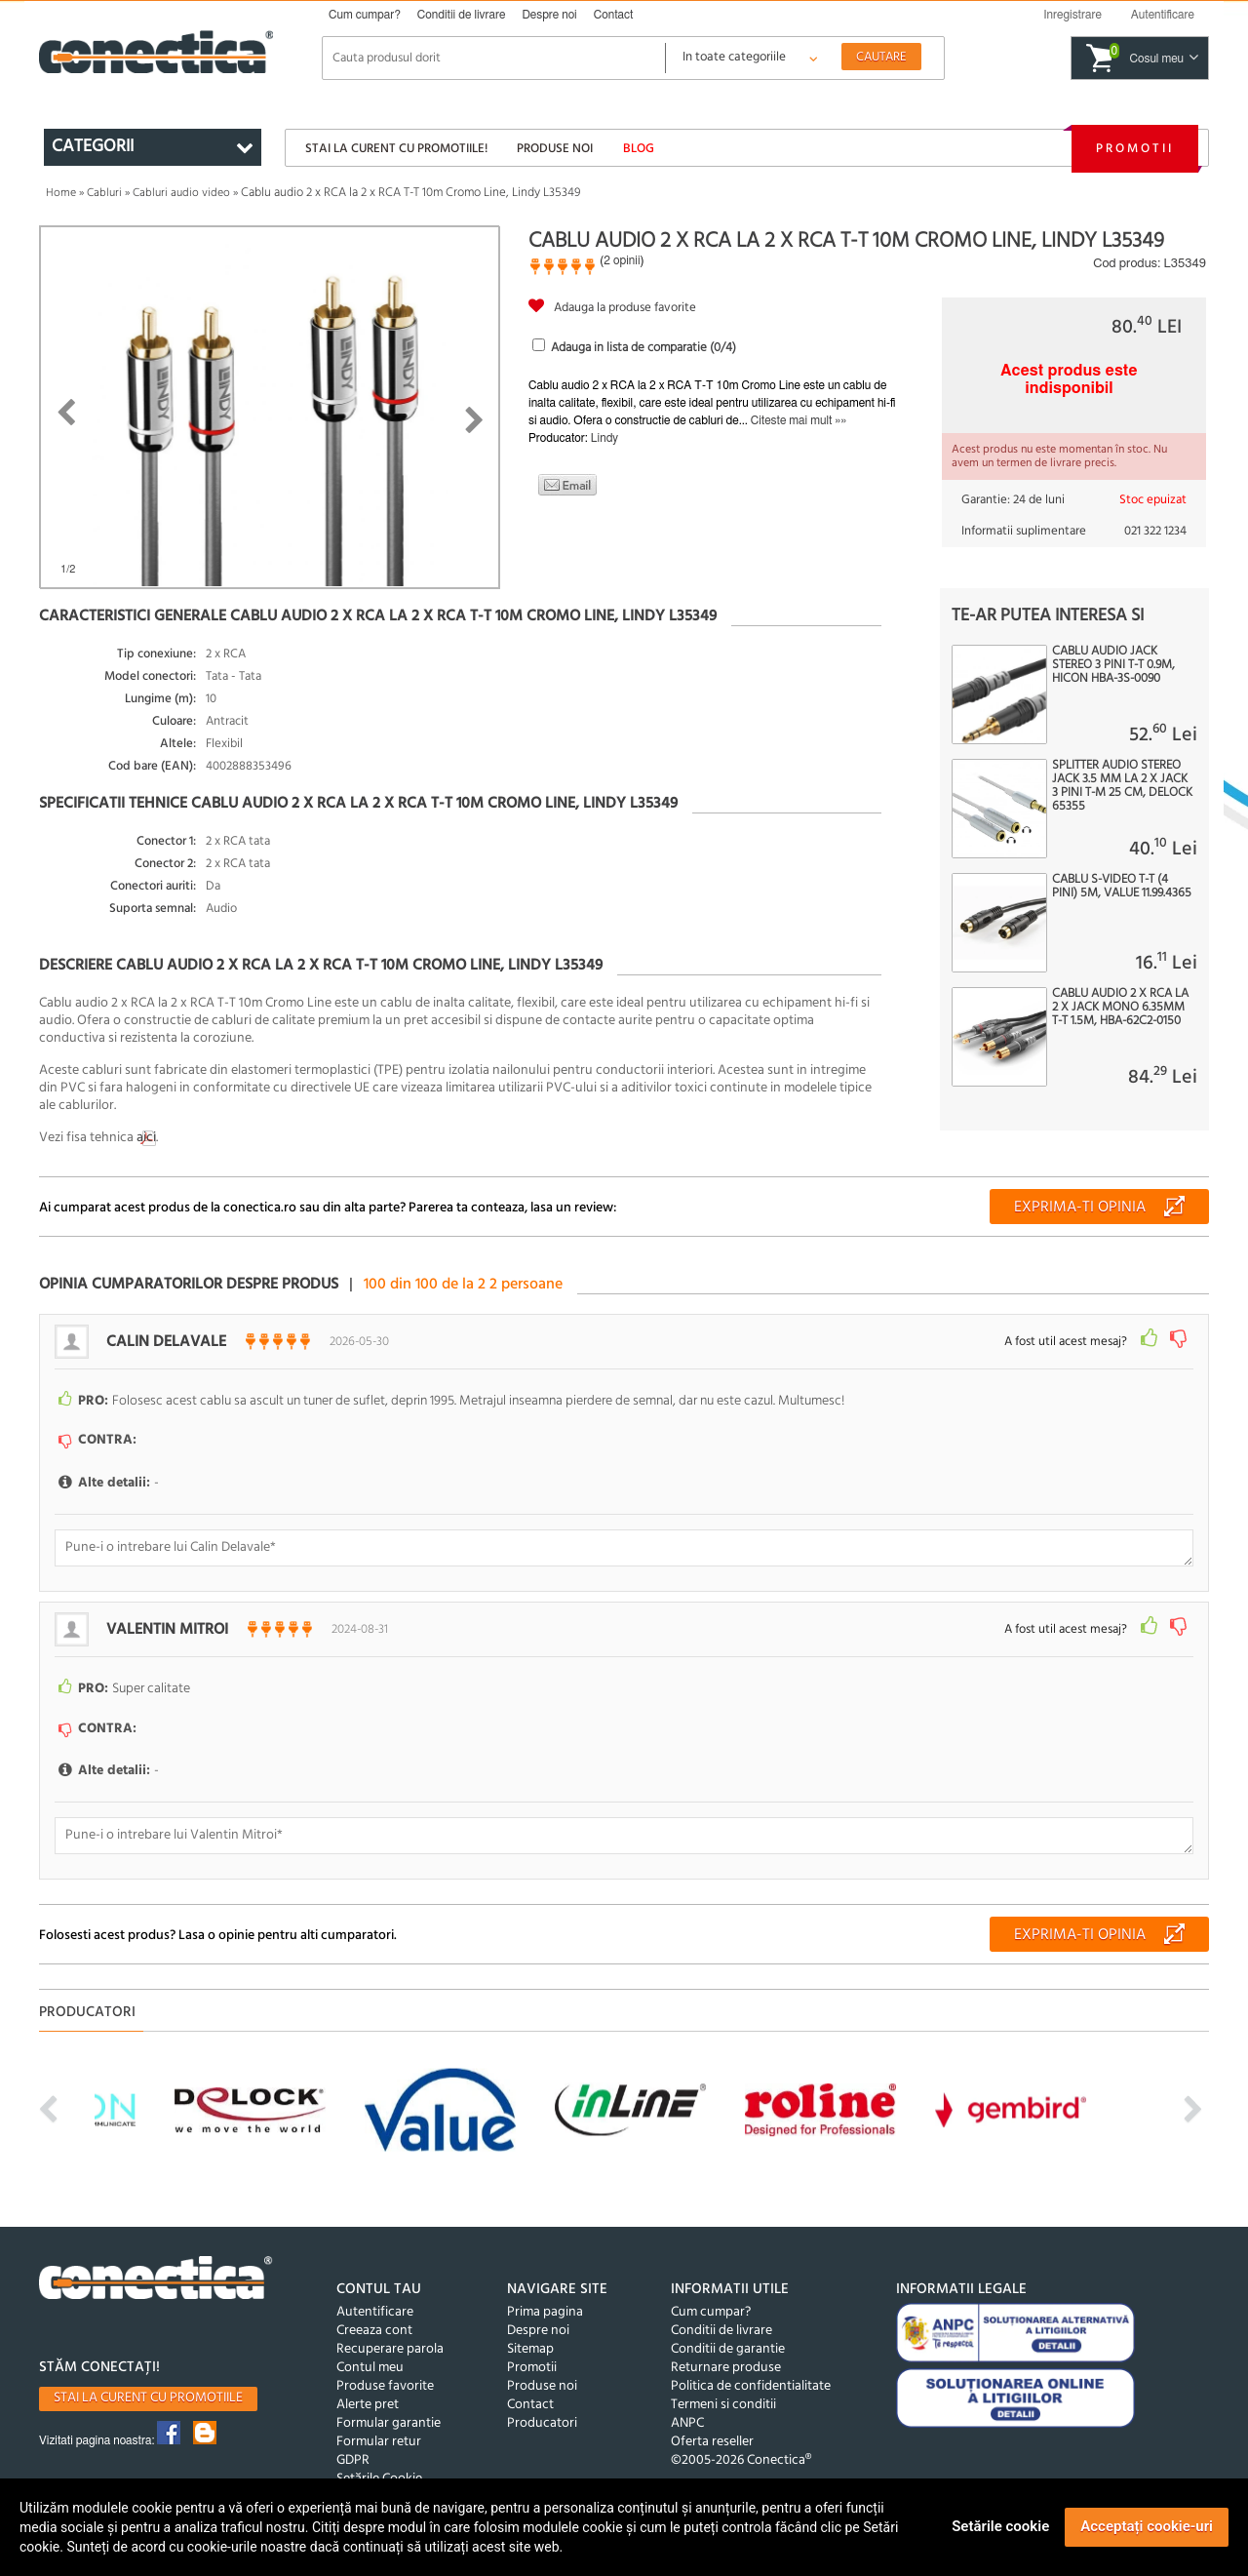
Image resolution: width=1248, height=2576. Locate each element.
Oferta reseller (712, 2442)
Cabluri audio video (181, 193)
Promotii (1135, 149)
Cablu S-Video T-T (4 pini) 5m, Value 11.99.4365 (1121, 886)
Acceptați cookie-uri (1146, 2526)
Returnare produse (726, 2368)
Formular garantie (388, 2423)
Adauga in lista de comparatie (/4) (643, 347)
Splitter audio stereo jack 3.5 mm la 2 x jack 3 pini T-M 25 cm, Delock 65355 (1122, 786)
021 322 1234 (1155, 531)
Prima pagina (545, 2312)
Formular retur (378, 2442)
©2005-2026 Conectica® (741, 2460)
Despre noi (549, 14)
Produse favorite (385, 2386)
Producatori (542, 2423)
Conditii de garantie (728, 2349)
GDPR (353, 2460)
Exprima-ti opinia (1080, 1207)
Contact (614, 14)
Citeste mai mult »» (799, 420)
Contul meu (370, 2368)
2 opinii (622, 260)
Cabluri (104, 193)
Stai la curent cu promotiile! (396, 149)
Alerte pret (367, 2405)
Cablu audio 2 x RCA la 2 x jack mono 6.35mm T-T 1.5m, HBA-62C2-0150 (1120, 1007)
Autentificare (374, 2312)
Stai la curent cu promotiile (148, 2398)
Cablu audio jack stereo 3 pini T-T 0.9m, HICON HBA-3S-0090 (1113, 665)
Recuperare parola (390, 2349)
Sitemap (530, 2349)
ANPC (687, 2423)
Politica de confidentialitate (751, 2386)
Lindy (604, 438)
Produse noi (555, 149)
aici (146, 1138)
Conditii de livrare (461, 14)
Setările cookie (1000, 2526)
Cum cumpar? (365, 14)
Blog (638, 149)
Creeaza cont (374, 2330)
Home (61, 193)
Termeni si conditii (723, 2405)
